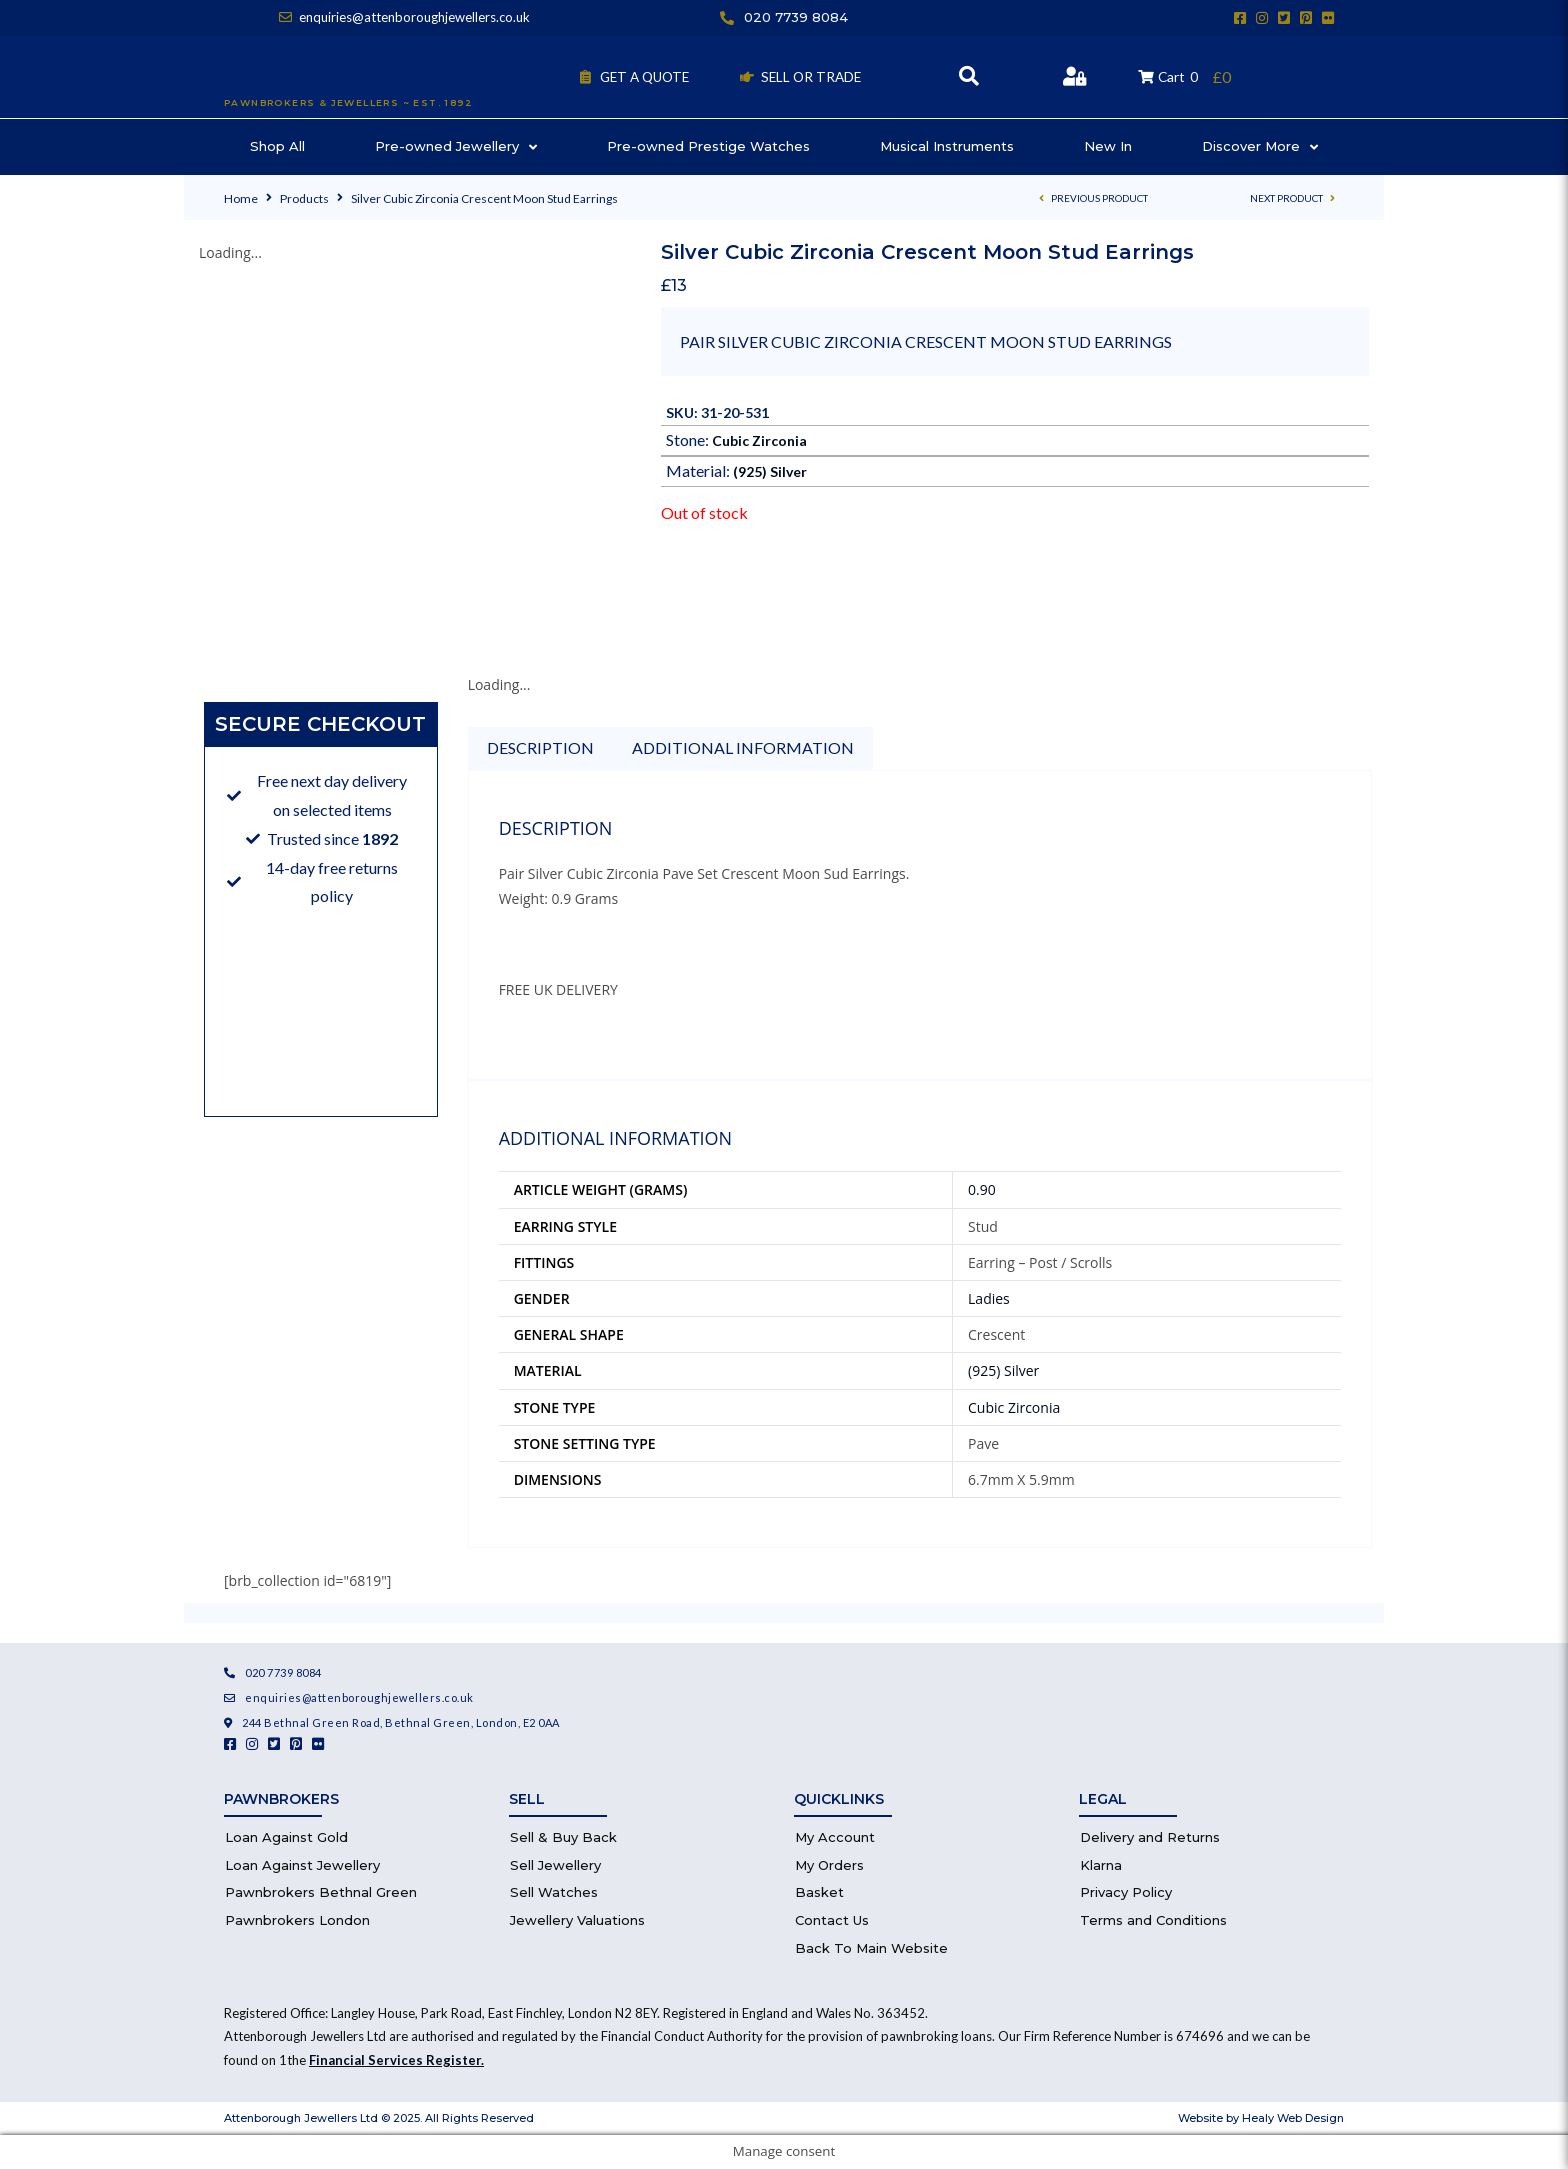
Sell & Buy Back (563, 1837)
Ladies (989, 1298)
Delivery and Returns (1150, 1837)
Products (304, 198)
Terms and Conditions (1153, 1920)
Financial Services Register (395, 2060)
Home (241, 198)
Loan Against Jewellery (302, 1865)
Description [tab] (540, 747)
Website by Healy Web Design (1261, 2118)
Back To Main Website (871, 1948)
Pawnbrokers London (297, 1920)
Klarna (1101, 1865)
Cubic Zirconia (759, 440)
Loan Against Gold (286, 1837)
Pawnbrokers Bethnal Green (321, 1892)
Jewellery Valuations (577, 1920)
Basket (819, 1892)
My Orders (829, 1865)
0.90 (982, 1189)
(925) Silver (770, 471)
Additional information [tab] (743, 747)
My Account (835, 1837)
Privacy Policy (1126, 1892)
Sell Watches (554, 1892)
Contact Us (832, 1920)
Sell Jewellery (555, 1865)
